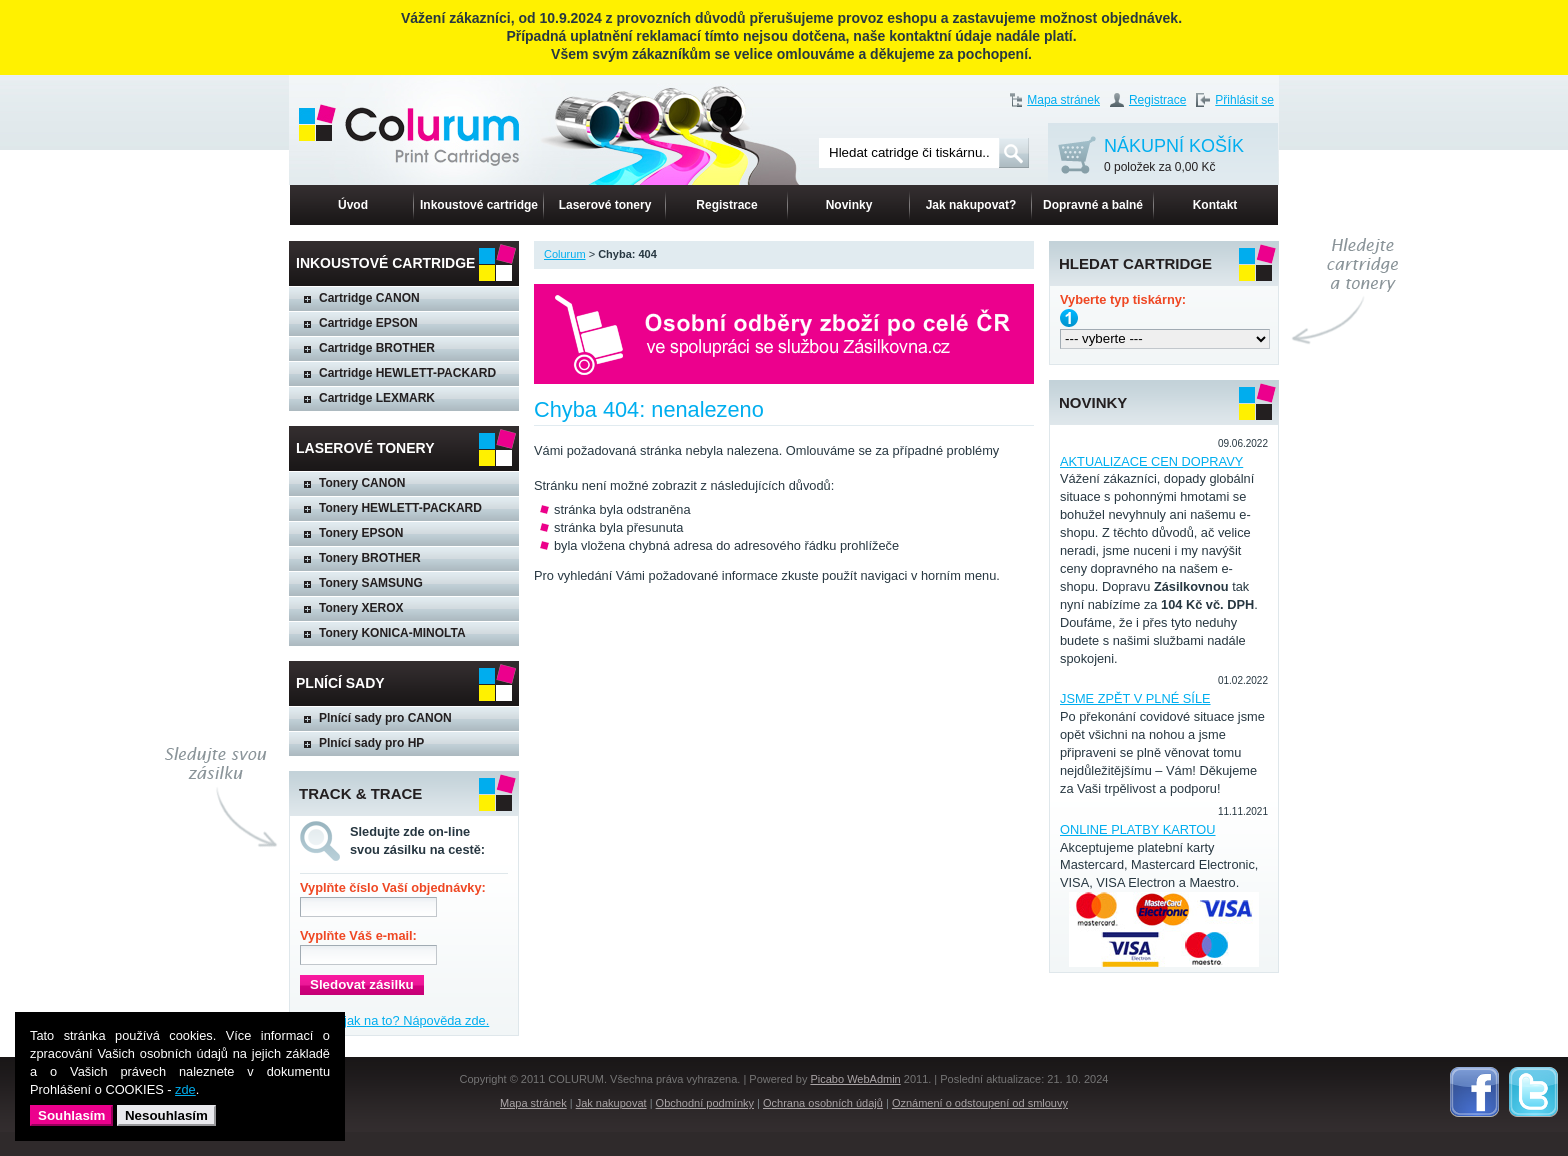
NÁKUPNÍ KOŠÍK (1174, 156)
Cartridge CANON (369, 298)
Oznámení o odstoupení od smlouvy (980, 1103)
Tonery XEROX (361, 608)
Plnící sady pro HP (371, 743)
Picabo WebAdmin (855, 1079)
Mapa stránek (1063, 100)
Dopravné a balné (1093, 205)
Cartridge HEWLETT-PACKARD (407, 373)
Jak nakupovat (611, 1103)
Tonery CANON (362, 483)
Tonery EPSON (361, 533)
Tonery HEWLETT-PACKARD (400, 508)
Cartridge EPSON (368, 323)
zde (185, 1089)
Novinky (849, 205)
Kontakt (1215, 205)
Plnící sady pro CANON (385, 718)
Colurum (565, 254)
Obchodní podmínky (705, 1103)
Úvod (353, 205)
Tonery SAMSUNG (371, 583)
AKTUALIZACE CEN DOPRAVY (1151, 461)
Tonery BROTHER (370, 558)
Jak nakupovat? (971, 205)
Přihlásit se (1244, 100)
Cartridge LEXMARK (377, 398)
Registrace (1157, 100)
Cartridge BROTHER (377, 348)
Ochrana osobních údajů (823, 1103)
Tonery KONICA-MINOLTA (392, 633)
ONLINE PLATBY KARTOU (1138, 829)
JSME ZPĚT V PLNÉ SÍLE (1135, 698)
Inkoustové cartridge (479, 205)
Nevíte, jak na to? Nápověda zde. (394, 1020)
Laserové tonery (605, 205)
